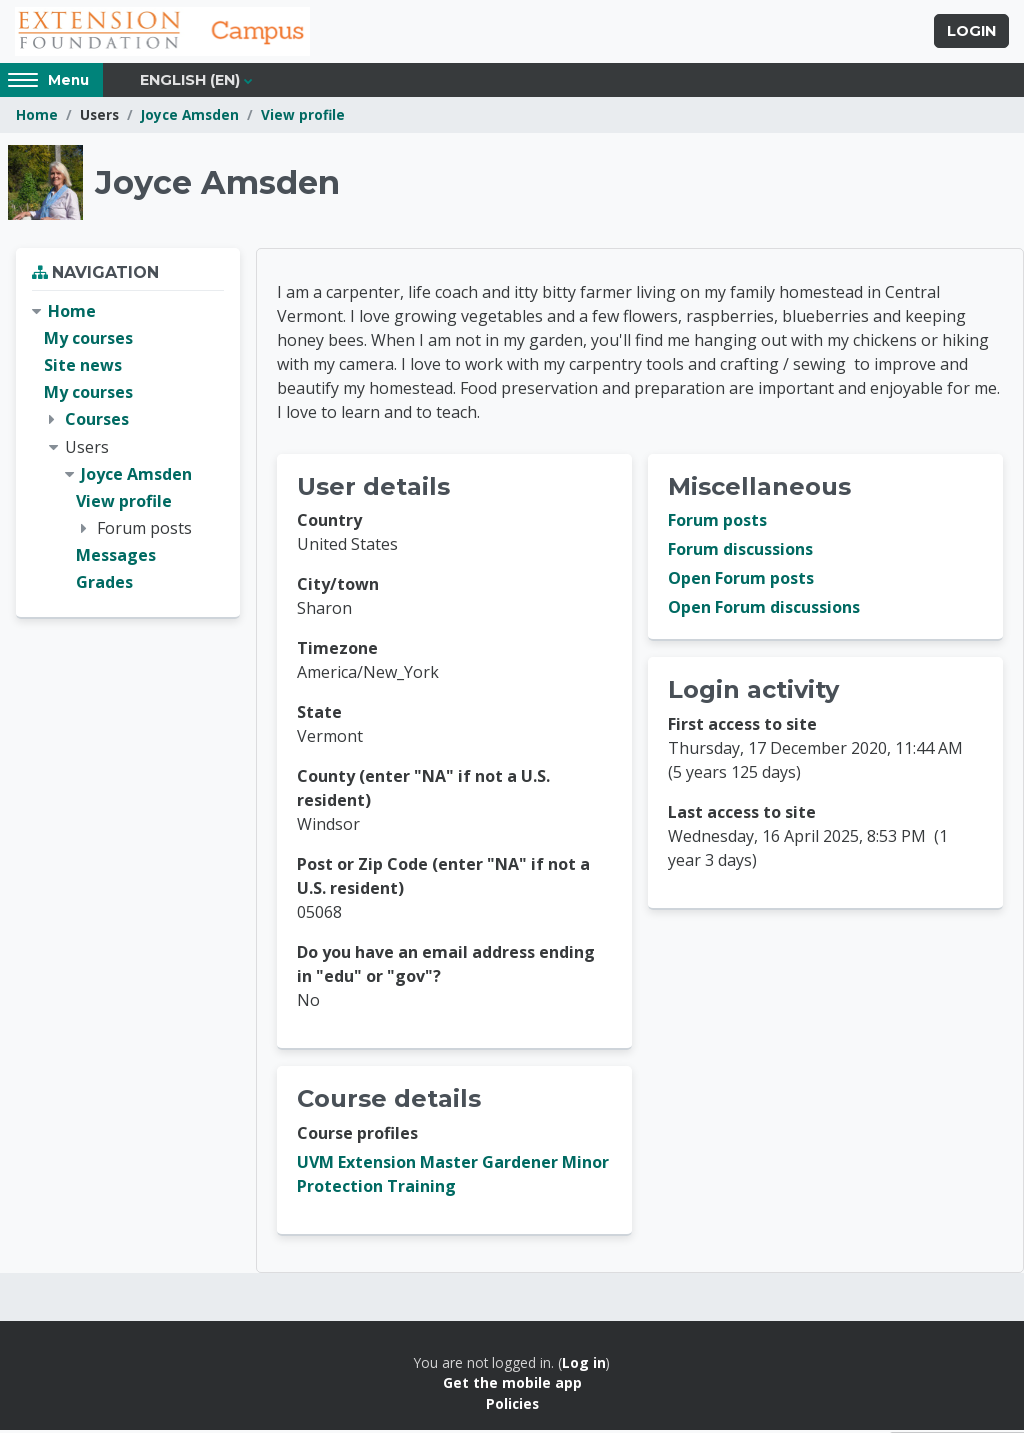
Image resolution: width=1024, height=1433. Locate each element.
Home (37, 117)
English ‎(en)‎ (190, 82)
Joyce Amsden (190, 117)
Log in (584, 1365)
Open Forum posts (741, 582)
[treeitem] (128, 450)
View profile (303, 117)
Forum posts (717, 524)
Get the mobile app (512, 1385)
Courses (97, 422)
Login (971, 33)
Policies (512, 1406)
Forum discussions (740, 553)
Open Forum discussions (764, 611)
